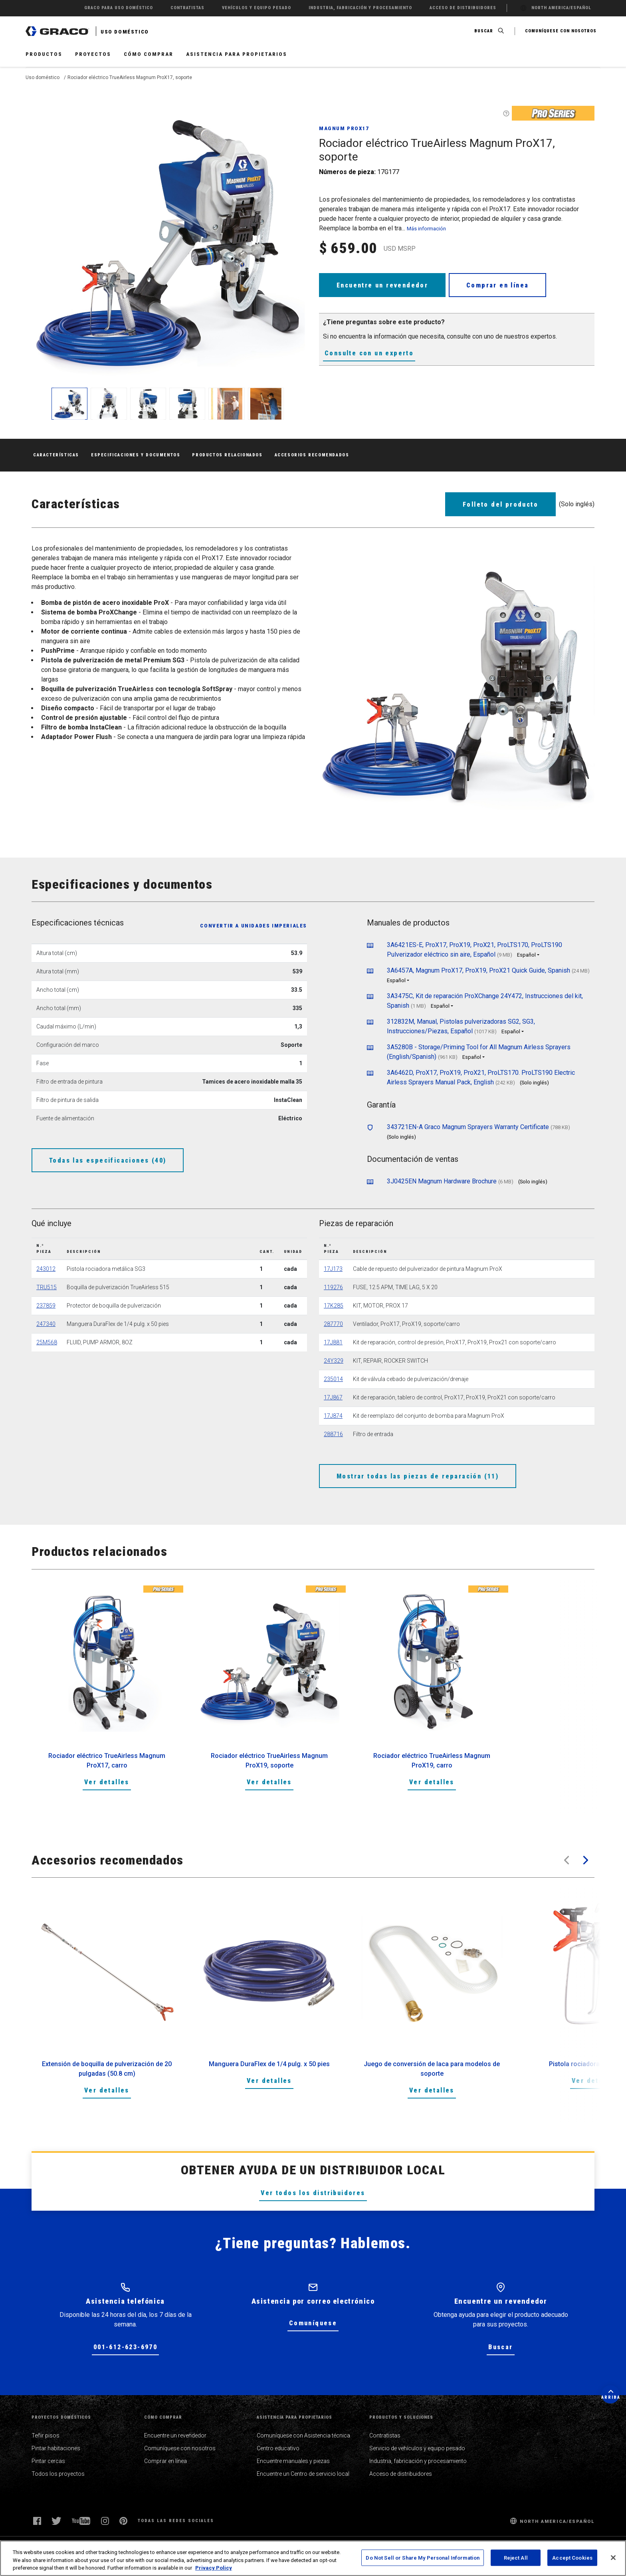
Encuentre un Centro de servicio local (303, 2474)
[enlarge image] (69, 404)
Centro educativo (278, 2448)
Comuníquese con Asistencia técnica (303, 2435)
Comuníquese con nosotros (180, 2448)
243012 (45, 1269)
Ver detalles (106, 1782)
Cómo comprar (148, 54)
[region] (313, 2558)
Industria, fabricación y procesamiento (418, 2461)
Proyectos (93, 54)
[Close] (613, 2557)
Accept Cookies (572, 2557)
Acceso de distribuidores (400, 2474)
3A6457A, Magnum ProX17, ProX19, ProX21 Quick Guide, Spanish (478, 970)
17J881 (333, 1342)
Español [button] (526, 955)
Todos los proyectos (58, 2474)
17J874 (333, 1416)
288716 (333, 1434)
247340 (45, 1324)
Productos (44, 54)
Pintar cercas (48, 2461)
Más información (426, 229)
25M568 (46, 1342)
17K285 (333, 1305)
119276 (333, 1287)
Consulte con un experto (369, 353)
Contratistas (384, 2435)
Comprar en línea (497, 285)
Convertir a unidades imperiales (253, 926)
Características (56, 455)
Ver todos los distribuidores (313, 2193)
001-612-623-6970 (125, 2347)
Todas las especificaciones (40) (107, 1160)
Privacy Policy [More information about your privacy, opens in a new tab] (213, 2568)
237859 (45, 1305)
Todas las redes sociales (176, 2520)
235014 (333, 1379)
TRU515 (46, 1287)
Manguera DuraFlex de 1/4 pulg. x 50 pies (269, 2064)
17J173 (333, 1269)
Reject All (516, 2557)
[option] (107, 1696)
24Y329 (333, 1360)
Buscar (500, 2347)
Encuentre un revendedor (382, 285)
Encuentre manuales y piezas (293, 2461)
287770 (333, 1324)
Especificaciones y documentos (135, 455)
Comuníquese (313, 2323)
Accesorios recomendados (312, 455)
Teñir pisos (45, 2435)
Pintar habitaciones (56, 2448)
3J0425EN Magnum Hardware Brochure (442, 1181)
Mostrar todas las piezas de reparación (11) (418, 1476)
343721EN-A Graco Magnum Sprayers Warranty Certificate (468, 1127)
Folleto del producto (500, 504)
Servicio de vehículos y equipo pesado (417, 2448)
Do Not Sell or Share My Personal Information (422, 2557)
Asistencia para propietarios (236, 54)
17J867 (333, 1397)
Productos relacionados (227, 455)
